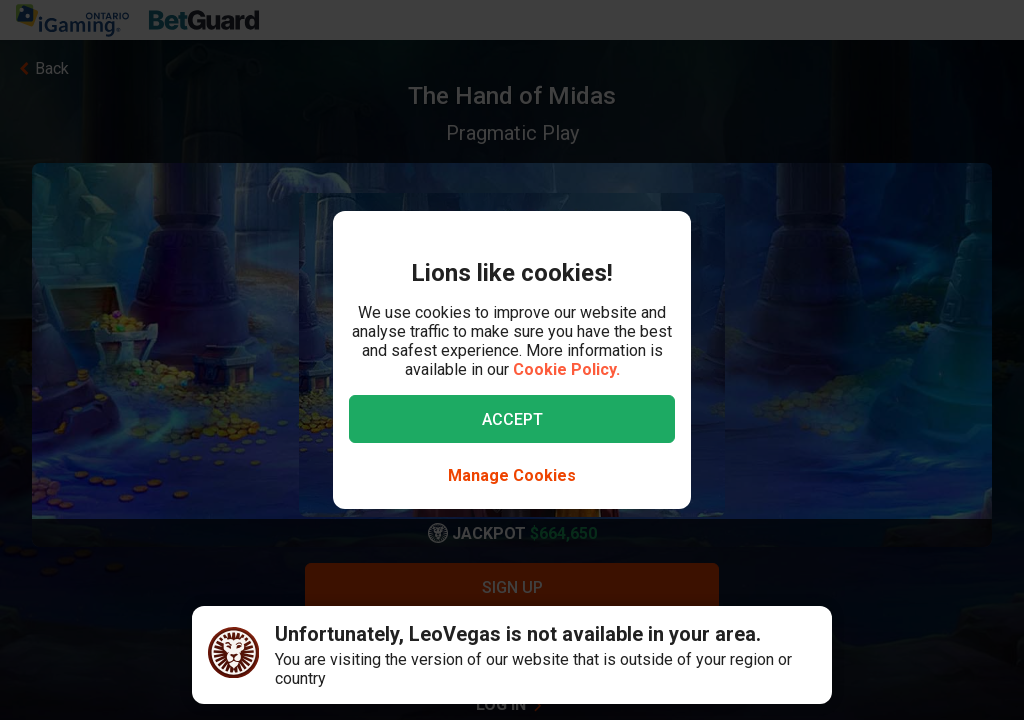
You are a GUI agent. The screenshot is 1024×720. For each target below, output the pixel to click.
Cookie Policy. (566, 369)
